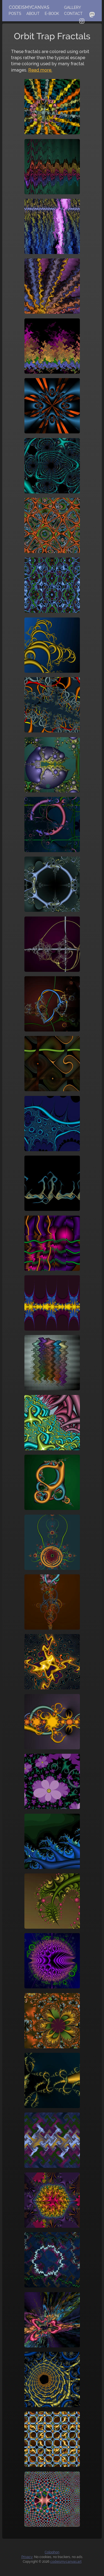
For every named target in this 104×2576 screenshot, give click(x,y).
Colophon (52, 2552)
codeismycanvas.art (66, 2562)
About (33, 13)
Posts (15, 13)
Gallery (72, 7)
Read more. (40, 70)
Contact (73, 13)
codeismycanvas (29, 7)
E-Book (52, 13)
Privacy (27, 2557)
